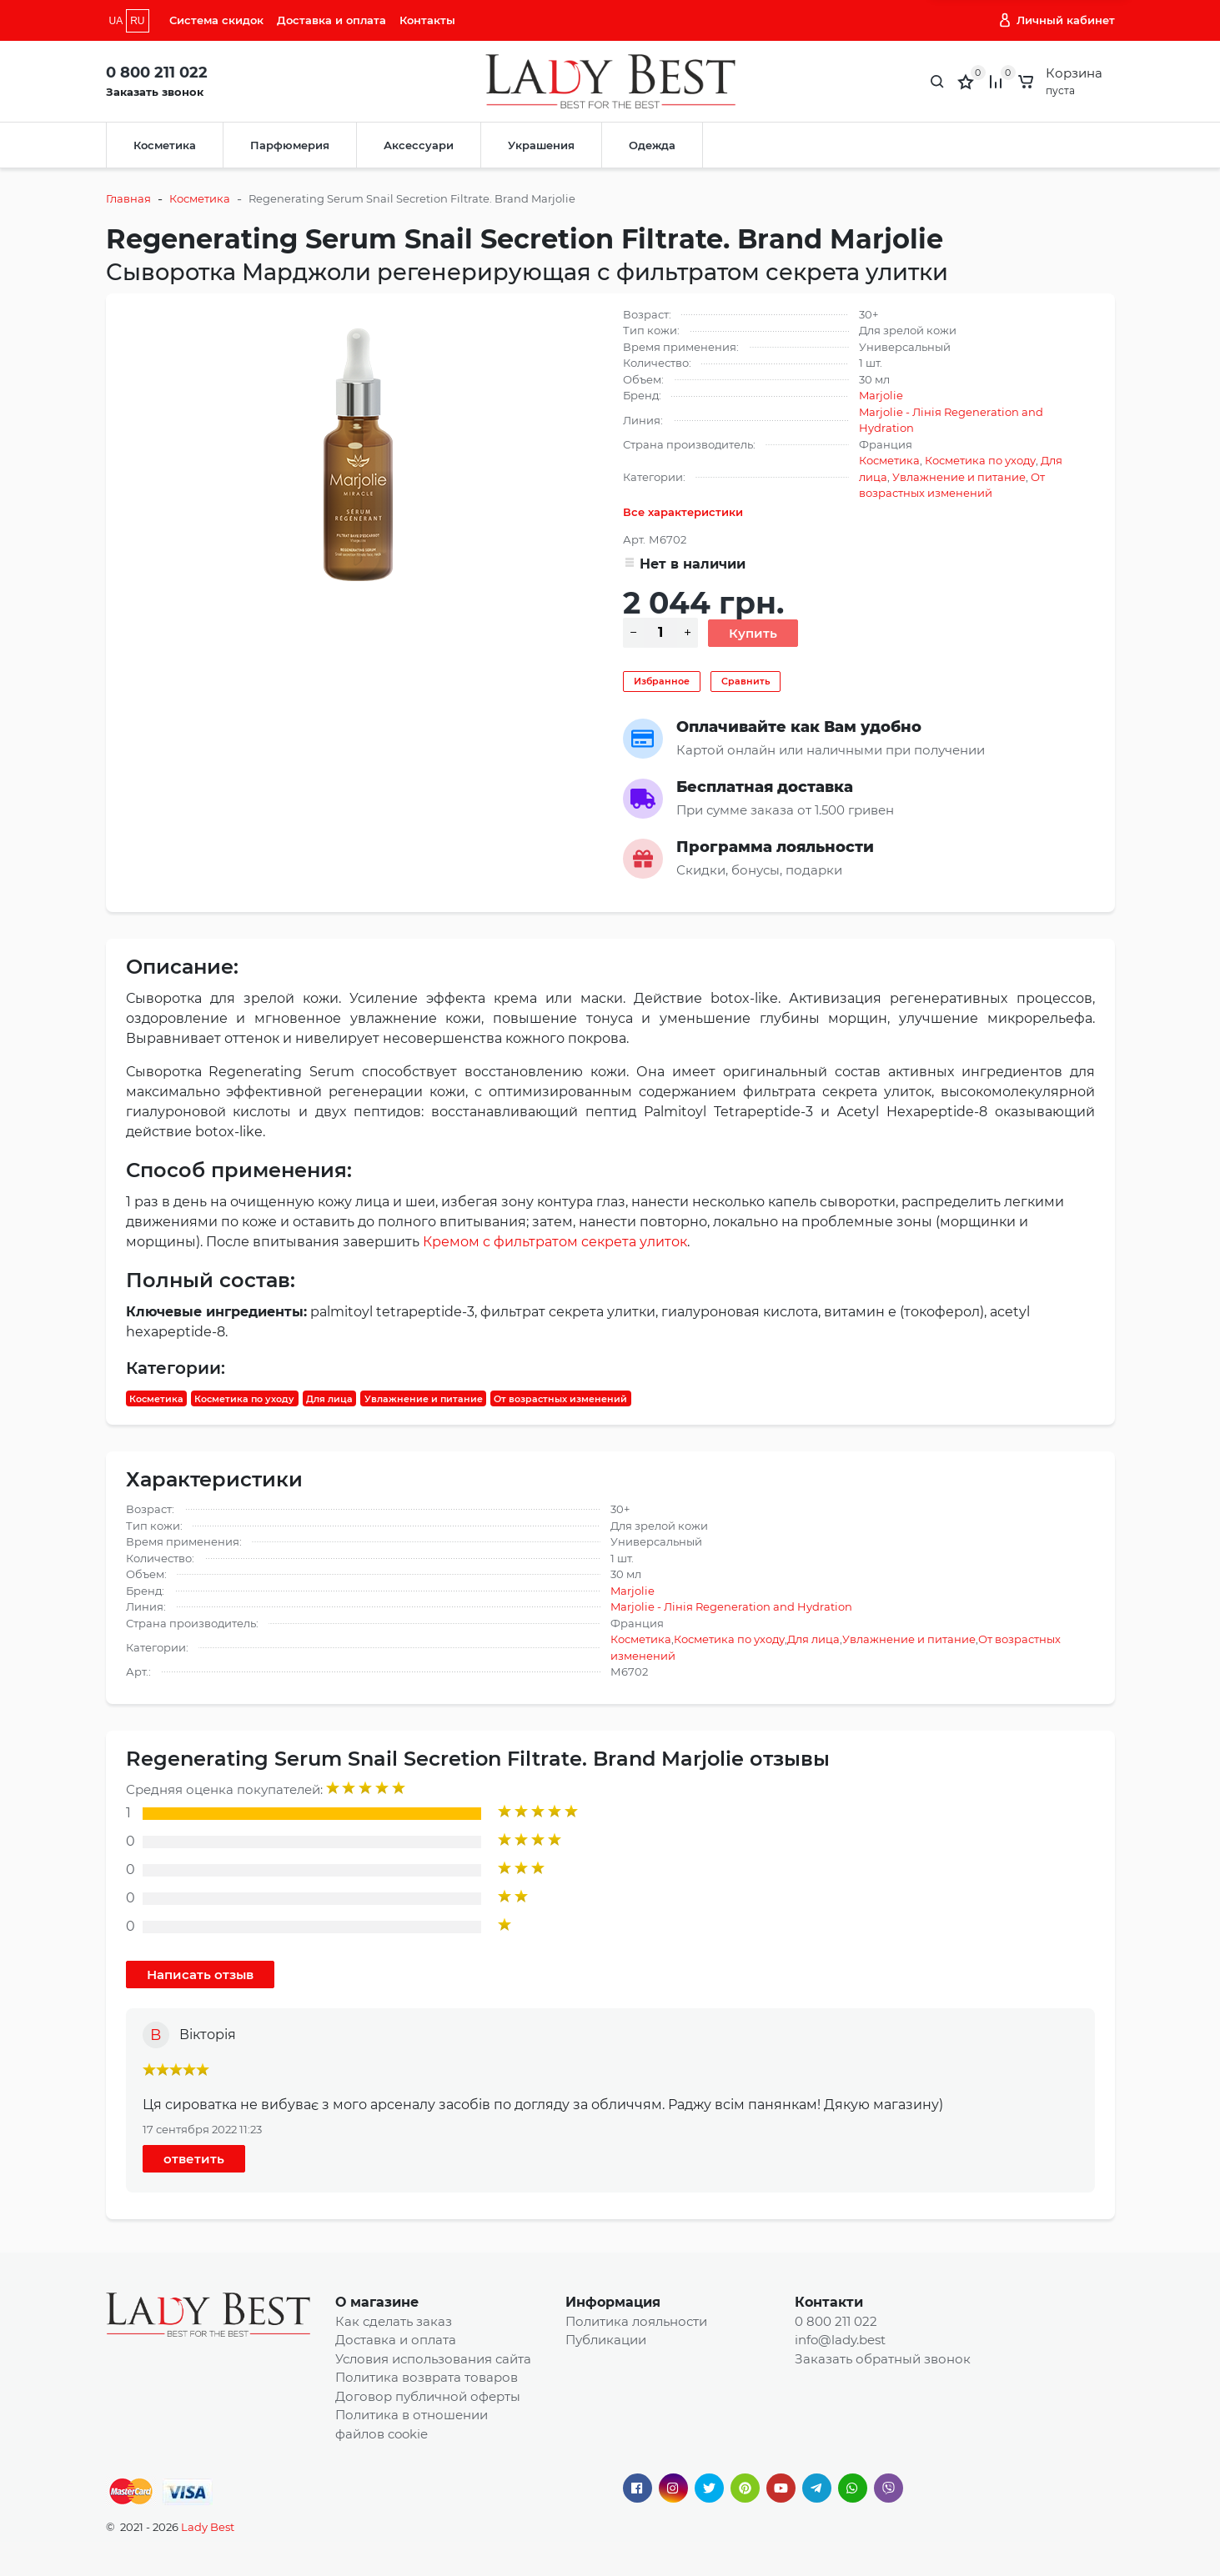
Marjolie (881, 395)
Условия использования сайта (433, 2359)
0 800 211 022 (157, 72)
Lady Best (207, 2526)
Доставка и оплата (331, 20)
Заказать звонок (154, 91)
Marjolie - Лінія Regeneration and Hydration (731, 1606)
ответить (193, 2159)
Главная (128, 198)
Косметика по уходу (980, 460)
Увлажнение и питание (959, 477)
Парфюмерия (289, 145)
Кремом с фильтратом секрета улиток (555, 1242)
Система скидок (216, 20)
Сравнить (745, 681)
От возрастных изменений (560, 1398)
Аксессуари (419, 145)
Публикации (605, 2340)
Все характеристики (683, 512)
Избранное (662, 681)
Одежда (652, 145)
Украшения (541, 145)
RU (137, 21)
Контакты (427, 20)
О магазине (377, 2302)
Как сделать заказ (393, 2321)
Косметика (164, 145)
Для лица (329, 1398)
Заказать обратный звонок (883, 2359)
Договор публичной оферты (427, 2396)
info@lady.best (840, 2340)
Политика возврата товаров (426, 2377)
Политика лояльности (636, 2321)
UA (116, 21)
